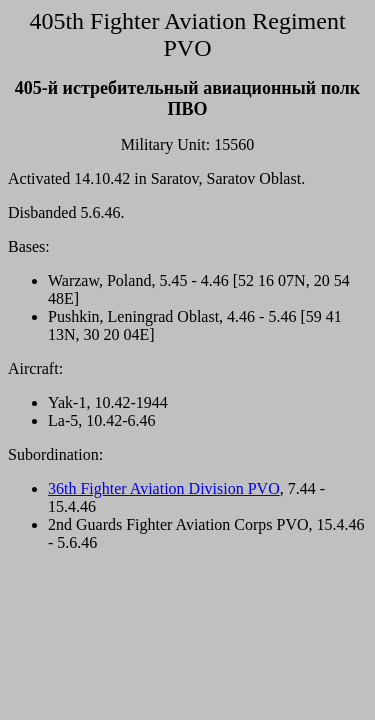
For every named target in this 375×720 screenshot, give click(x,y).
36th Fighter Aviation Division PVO (164, 488)
